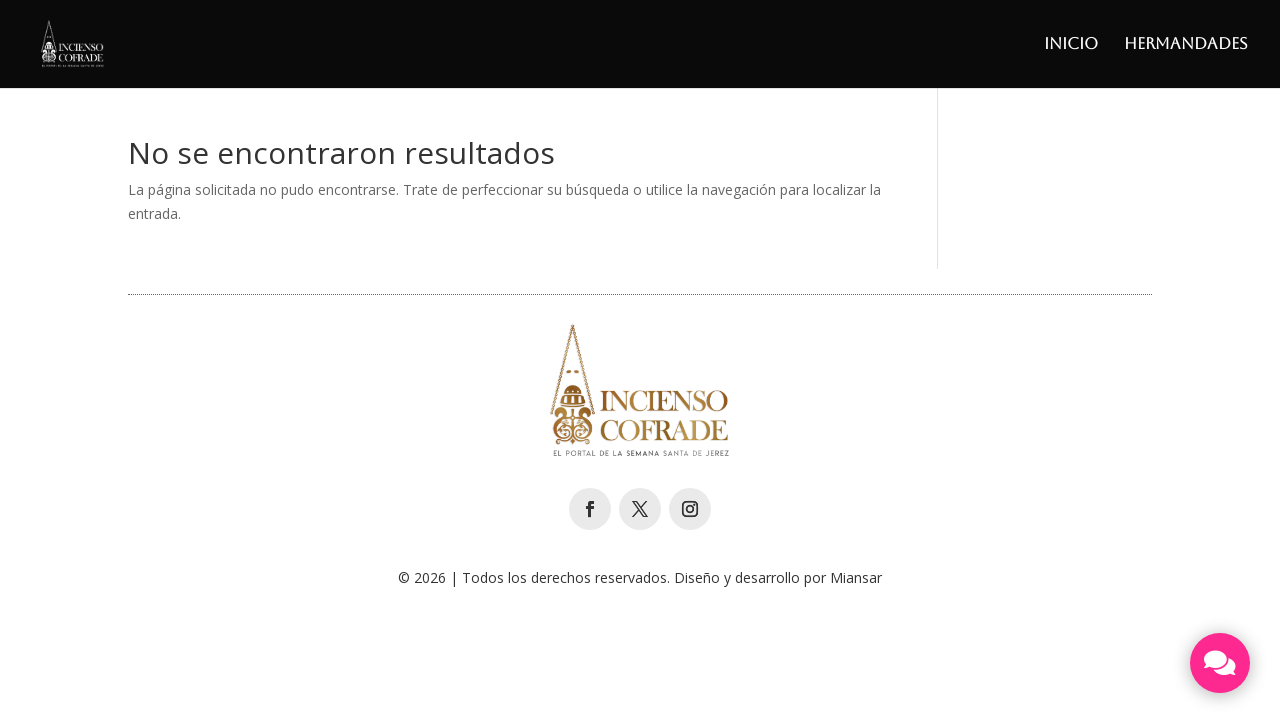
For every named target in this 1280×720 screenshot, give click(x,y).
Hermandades (1186, 45)
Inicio (1071, 45)
